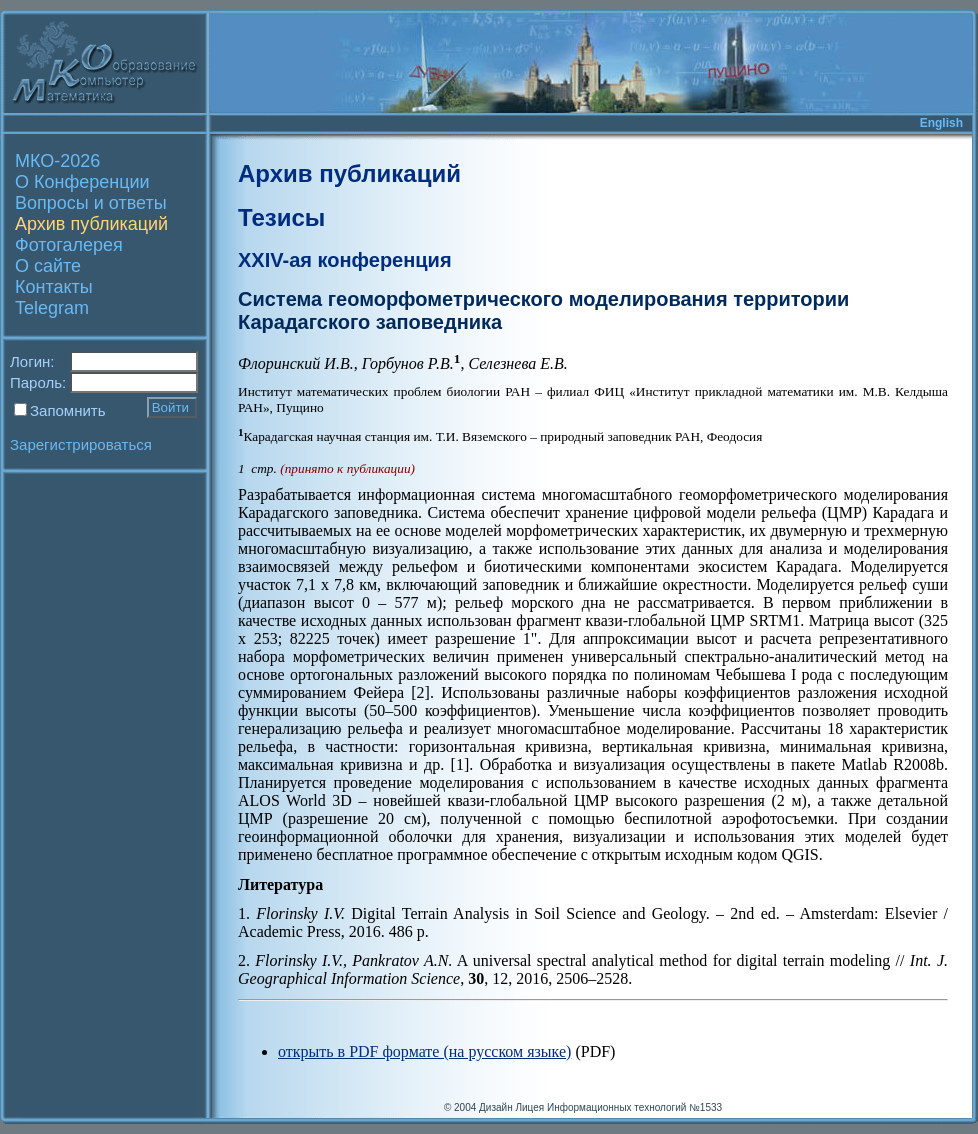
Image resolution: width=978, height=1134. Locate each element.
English (941, 123)
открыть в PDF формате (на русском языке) (424, 1051)
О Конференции (82, 182)
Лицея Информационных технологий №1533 (618, 1107)
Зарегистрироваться (81, 444)
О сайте (48, 266)
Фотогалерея (69, 245)
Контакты (54, 287)
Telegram (52, 308)
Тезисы (281, 217)
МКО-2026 (57, 161)
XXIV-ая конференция (345, 260)
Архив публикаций (91, 224)
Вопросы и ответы (91, 203)
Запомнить (68, 410)
